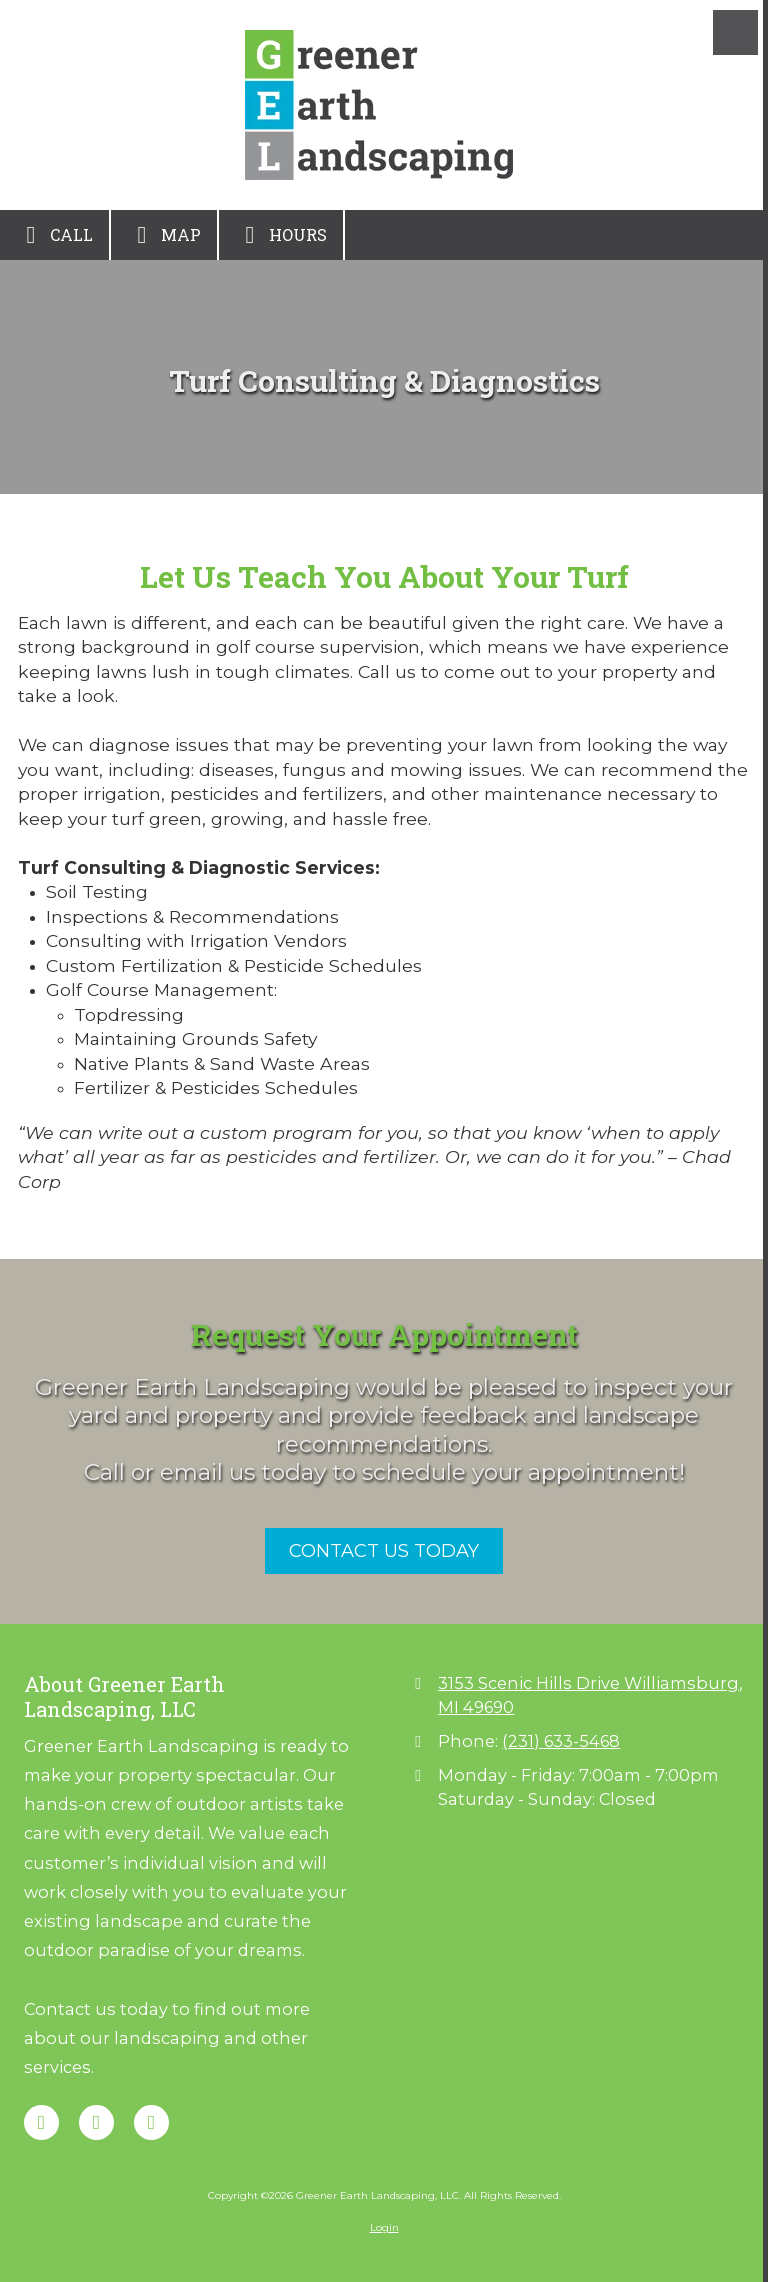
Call (54, 235)
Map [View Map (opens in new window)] (164, 235)
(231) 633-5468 (561, 1741)
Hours (281, 235)
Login (384, 2227)
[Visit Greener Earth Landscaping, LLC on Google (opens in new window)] (96, 2122)
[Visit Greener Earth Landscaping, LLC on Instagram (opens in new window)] (151, 2122)
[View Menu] (735, 32)
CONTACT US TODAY (384, 1551)
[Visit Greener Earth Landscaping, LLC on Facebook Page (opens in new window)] (41, 2122)
